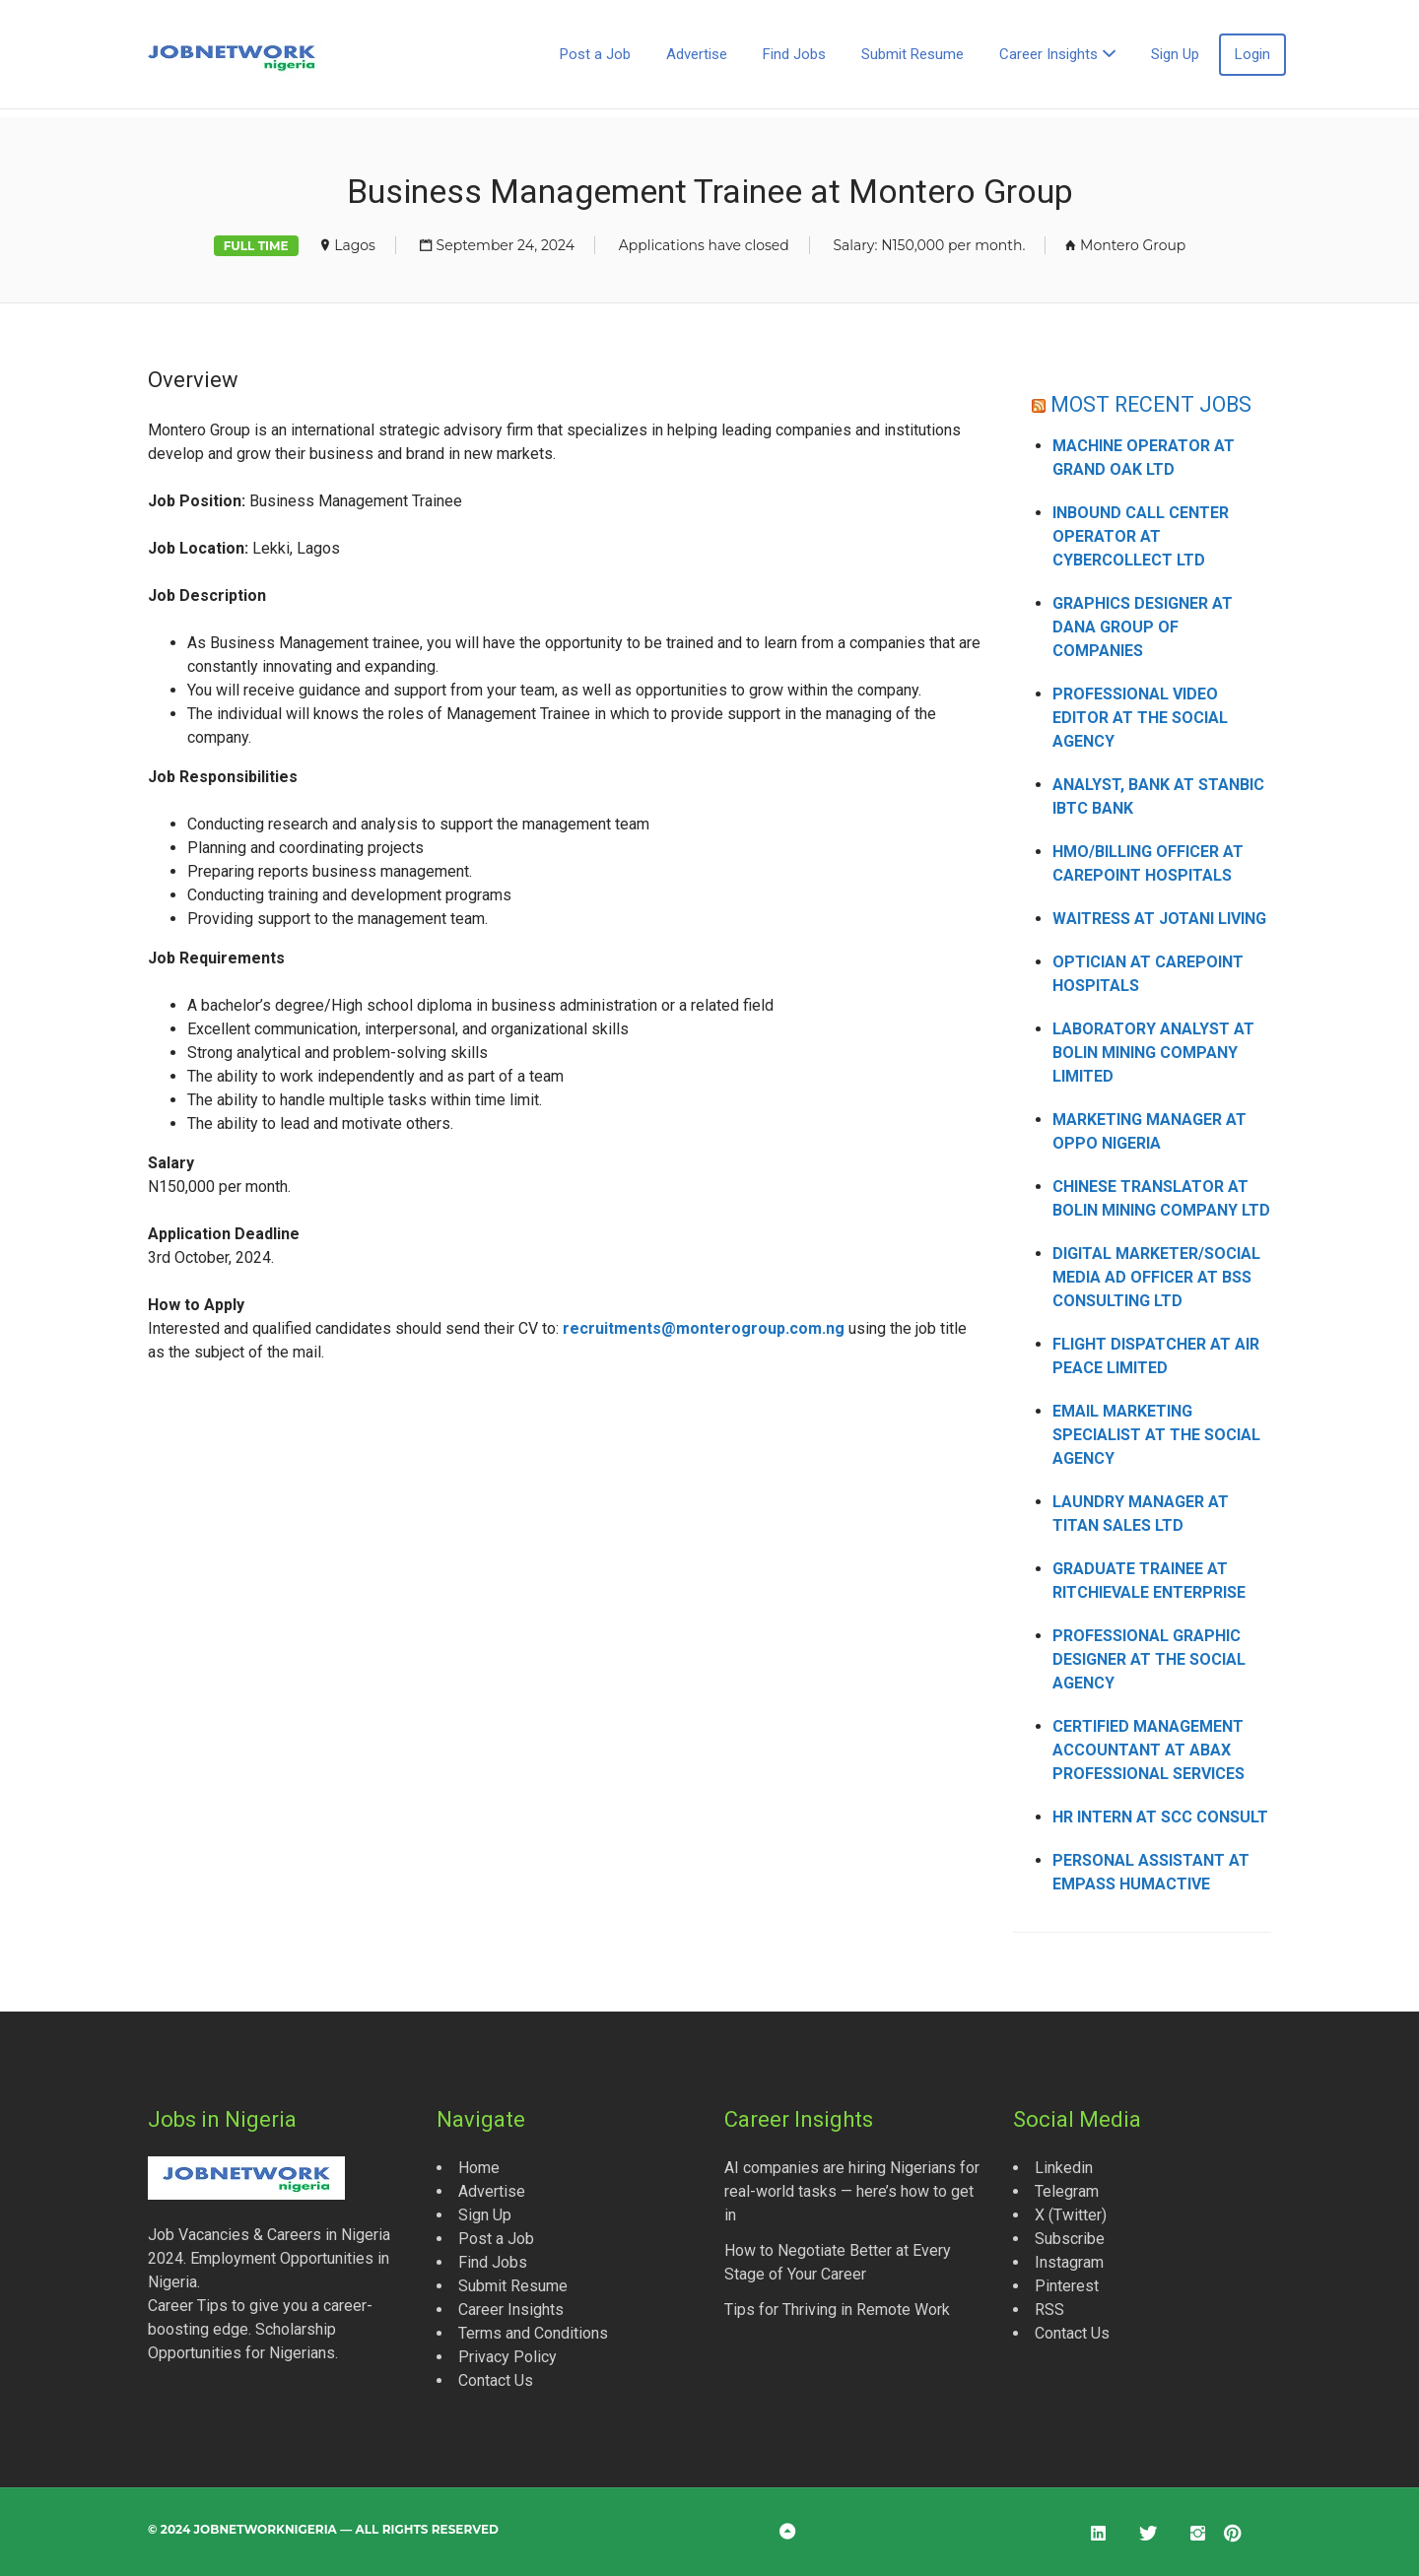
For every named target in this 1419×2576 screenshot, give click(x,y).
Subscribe (1070, 2238)
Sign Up (1175, 54)
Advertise (696, 54)
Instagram (1069, 2262)
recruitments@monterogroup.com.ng (704, 1328)
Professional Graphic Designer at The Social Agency (1149, 1659)
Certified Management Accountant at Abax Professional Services (1148, 1750)
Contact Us (495, 2380)
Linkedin (1064, 2167)
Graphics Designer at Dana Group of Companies (1142, 627)
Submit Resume (912, 54)
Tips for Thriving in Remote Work (837, 2309)
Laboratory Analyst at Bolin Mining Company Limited (1153, 1053)
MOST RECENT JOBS (1151, 404)
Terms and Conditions (533, 2333)
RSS (1049, 2309)
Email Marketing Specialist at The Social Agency (1156, 1435)
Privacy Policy (507, 2356)
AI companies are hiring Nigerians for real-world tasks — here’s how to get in (852, 2191)
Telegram (1067, 2191)
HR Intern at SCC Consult (1160, 1817)
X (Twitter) (1071, 2215)
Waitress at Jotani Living (1159, 918)
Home (479, 2167)
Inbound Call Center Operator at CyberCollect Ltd (1140, 536)
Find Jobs (794, 54)
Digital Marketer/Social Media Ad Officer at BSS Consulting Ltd (1156, 1277)
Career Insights (1048, 54)
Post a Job (595, 54)
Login (1252, 54)
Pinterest (1067, 2286)
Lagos (354, 245)
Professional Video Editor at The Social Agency (1140, 718)
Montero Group (1132, 245)
